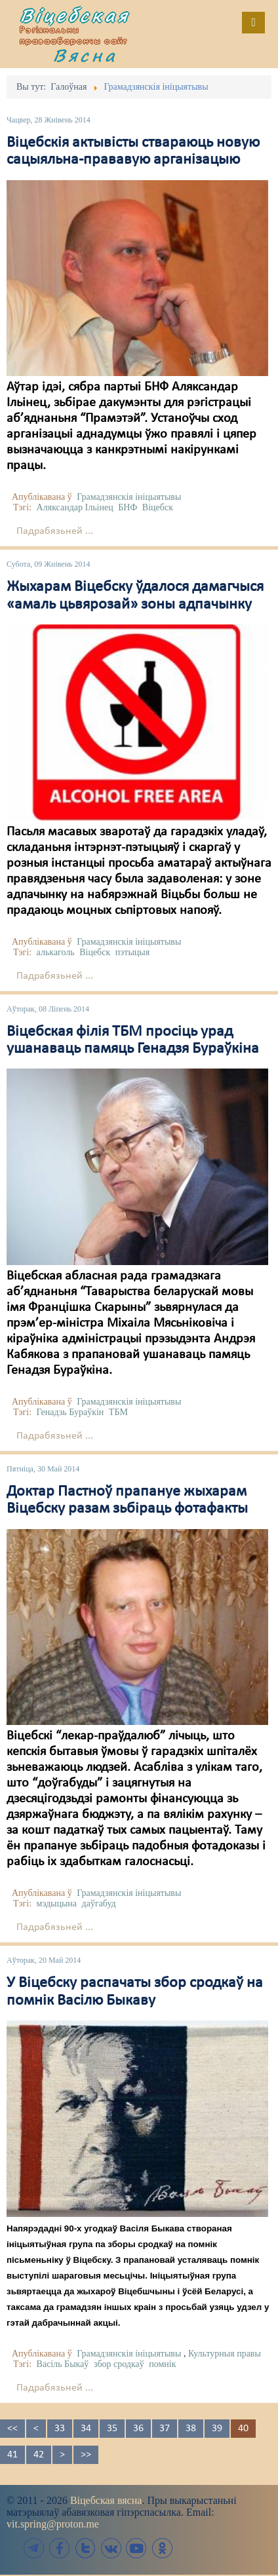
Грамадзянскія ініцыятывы (129, 497)
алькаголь (56, 952)
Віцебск (157, 507)
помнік (162, 2364)
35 (112, 2428)
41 (12, 2455)
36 (138, 2428)
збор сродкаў (119, 2364)
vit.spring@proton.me (53, 2523)
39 (217, 2428)
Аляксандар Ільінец (75, 507)
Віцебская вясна (106, 2500)
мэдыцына (57, 1903)
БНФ (127, 507)
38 (191, 2428)
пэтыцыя (132, 952)
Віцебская (75, 15)
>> (86, 2455)
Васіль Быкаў (63, 2364)
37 (164, 2428)
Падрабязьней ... (54, 531)
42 (38, 2455)
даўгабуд (99, 1903)
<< (12, 2428)
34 (86, 2428)
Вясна (85, 55)
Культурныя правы (224, 2353)
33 (59, 2428)
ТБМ (118, 1412)
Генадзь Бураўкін (70, 1412)
